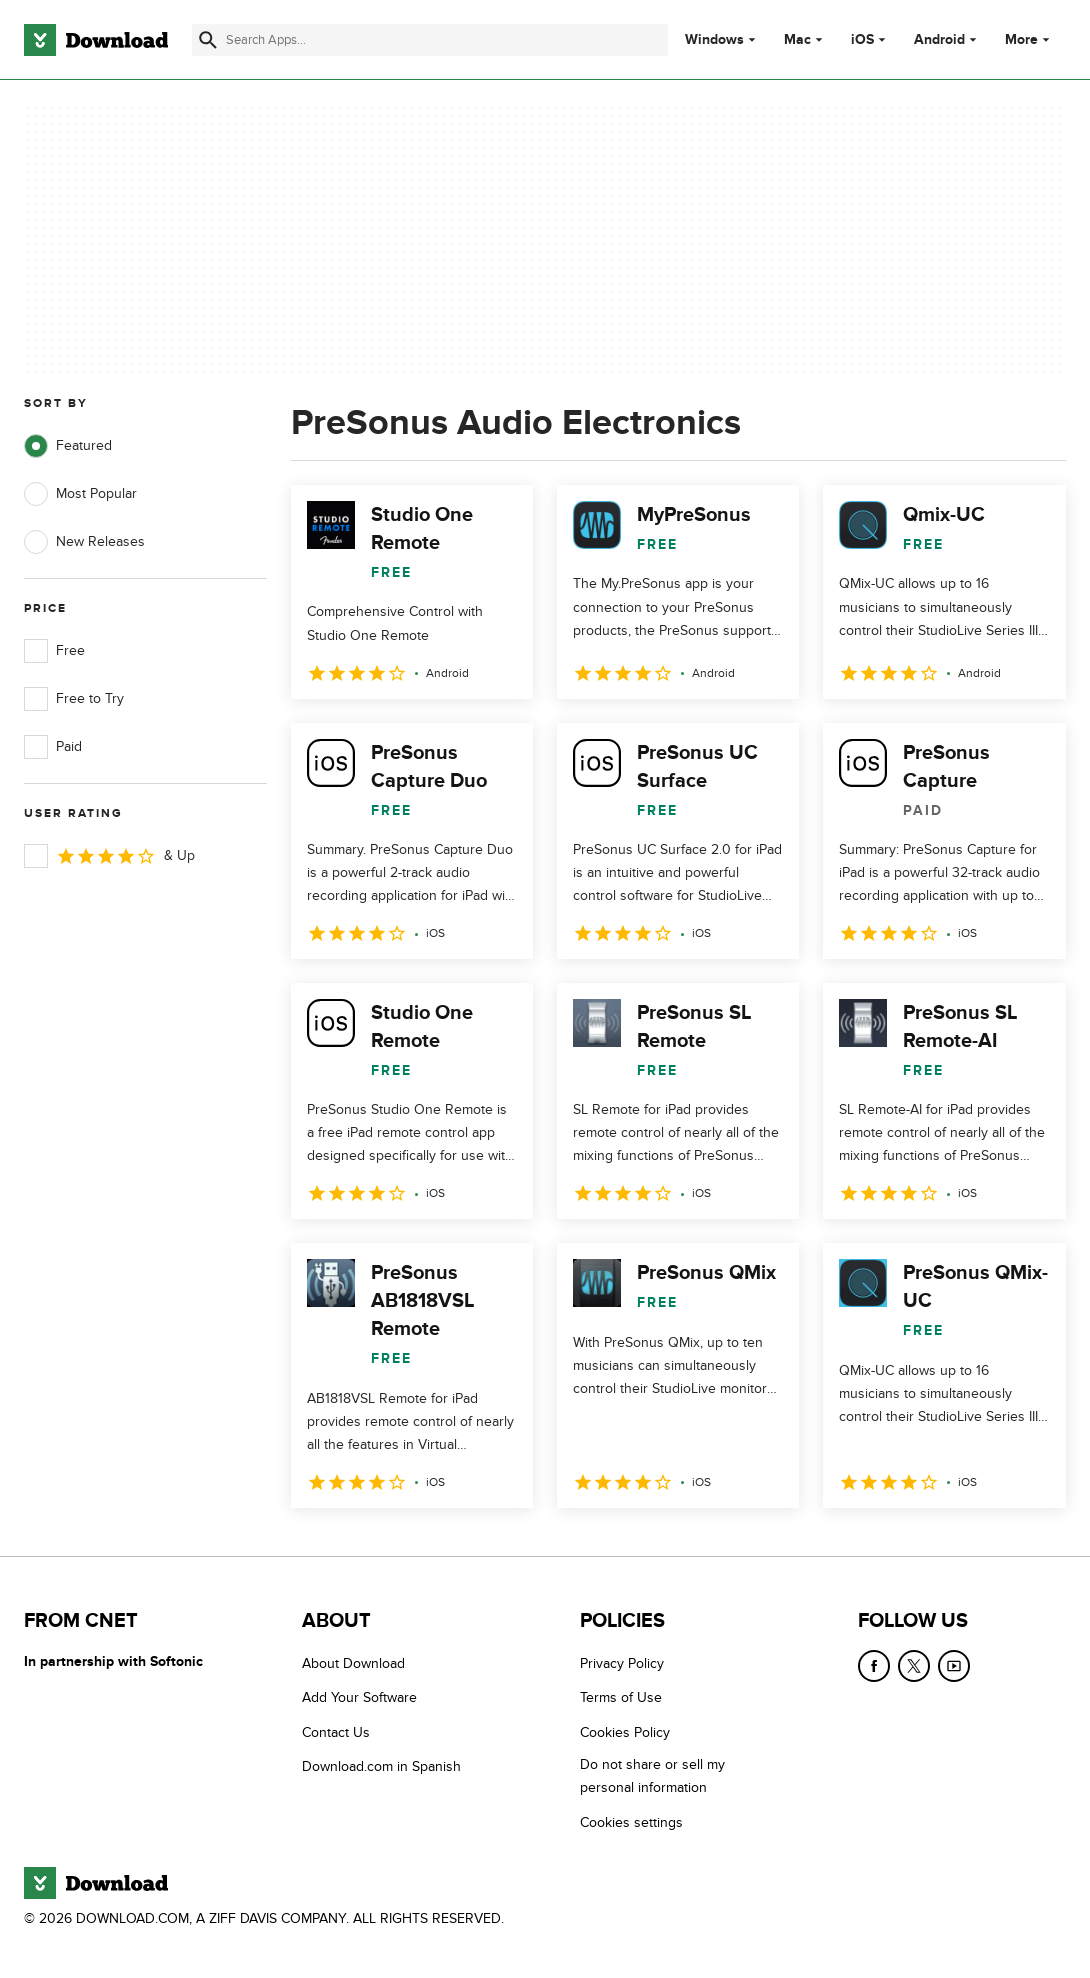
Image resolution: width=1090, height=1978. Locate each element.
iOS (862, 40)
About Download (353, 1663)
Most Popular (80, 494)
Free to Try (74, 699)
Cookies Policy (625, 1732)
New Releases (84, 542)
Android (939, 40)
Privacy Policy (622, 1663)
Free (54, 651)
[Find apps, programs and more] (430, 40)
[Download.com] (96, 40)
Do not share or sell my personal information (652, 1776)
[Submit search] (208, 40)
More (1029, 39)
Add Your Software (359, 1697)
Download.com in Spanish (381, 1766)
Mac (797, 40)
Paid (53, 747)
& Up (109, 856)
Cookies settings (631, 1821)
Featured (68, 446)
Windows (714, 40)
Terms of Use (621, 1697)
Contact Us (336, 1732)
